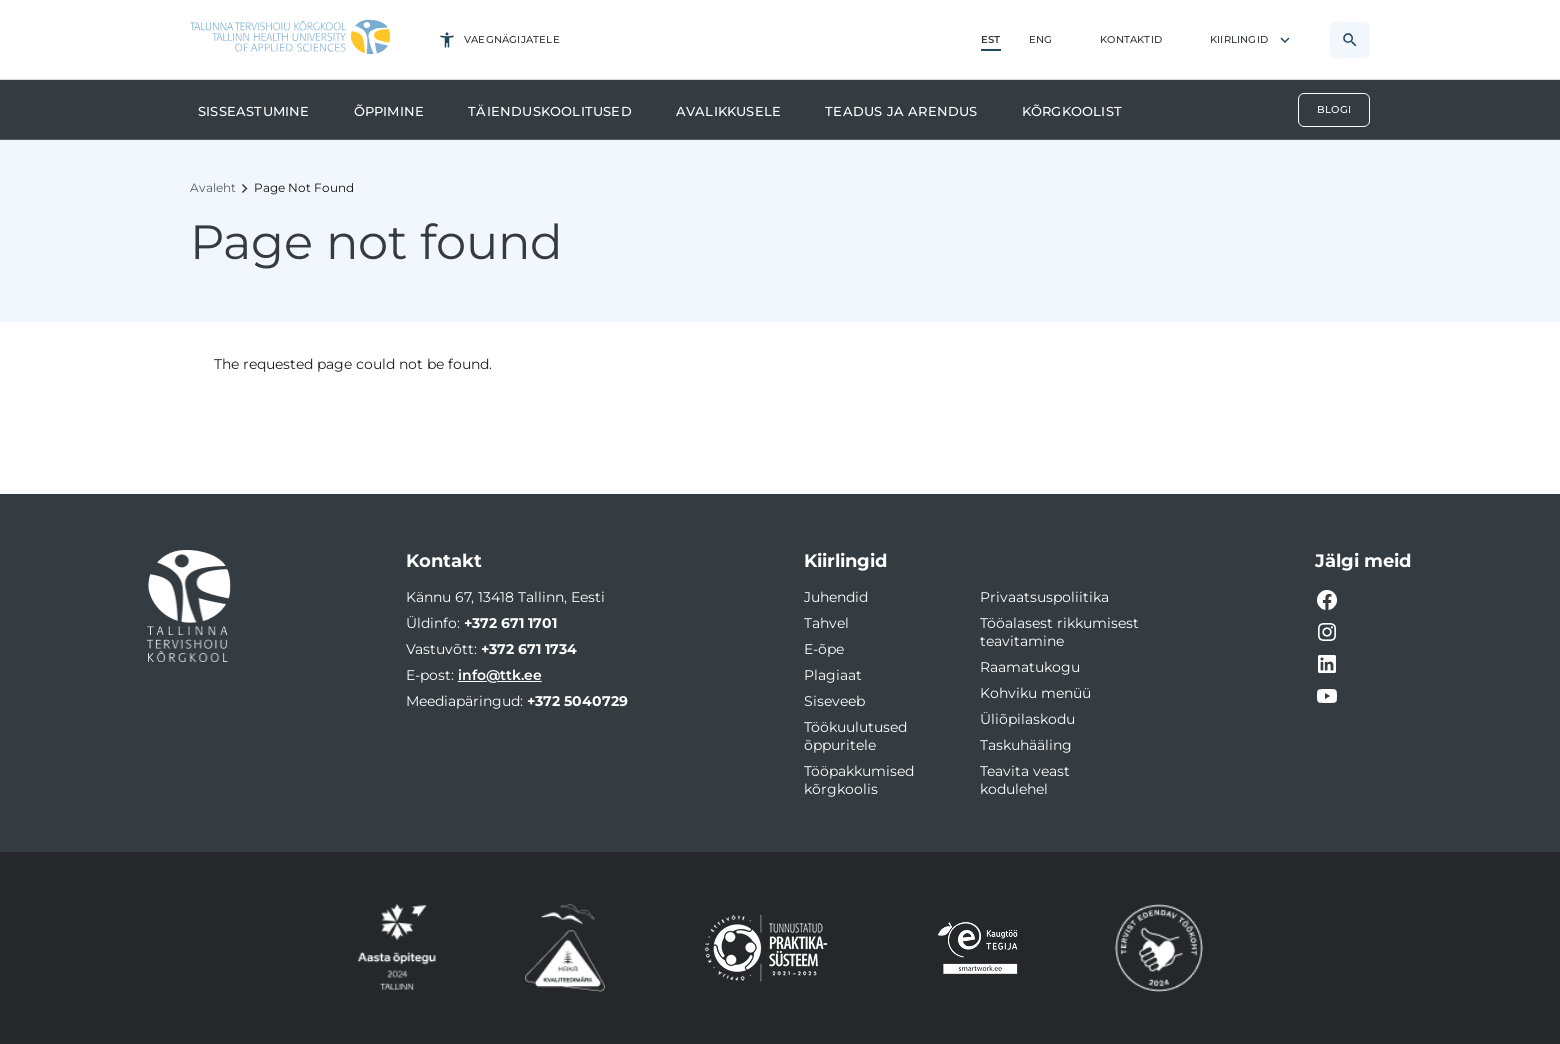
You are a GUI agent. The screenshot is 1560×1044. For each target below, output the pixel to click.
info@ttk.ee (500, 675)
